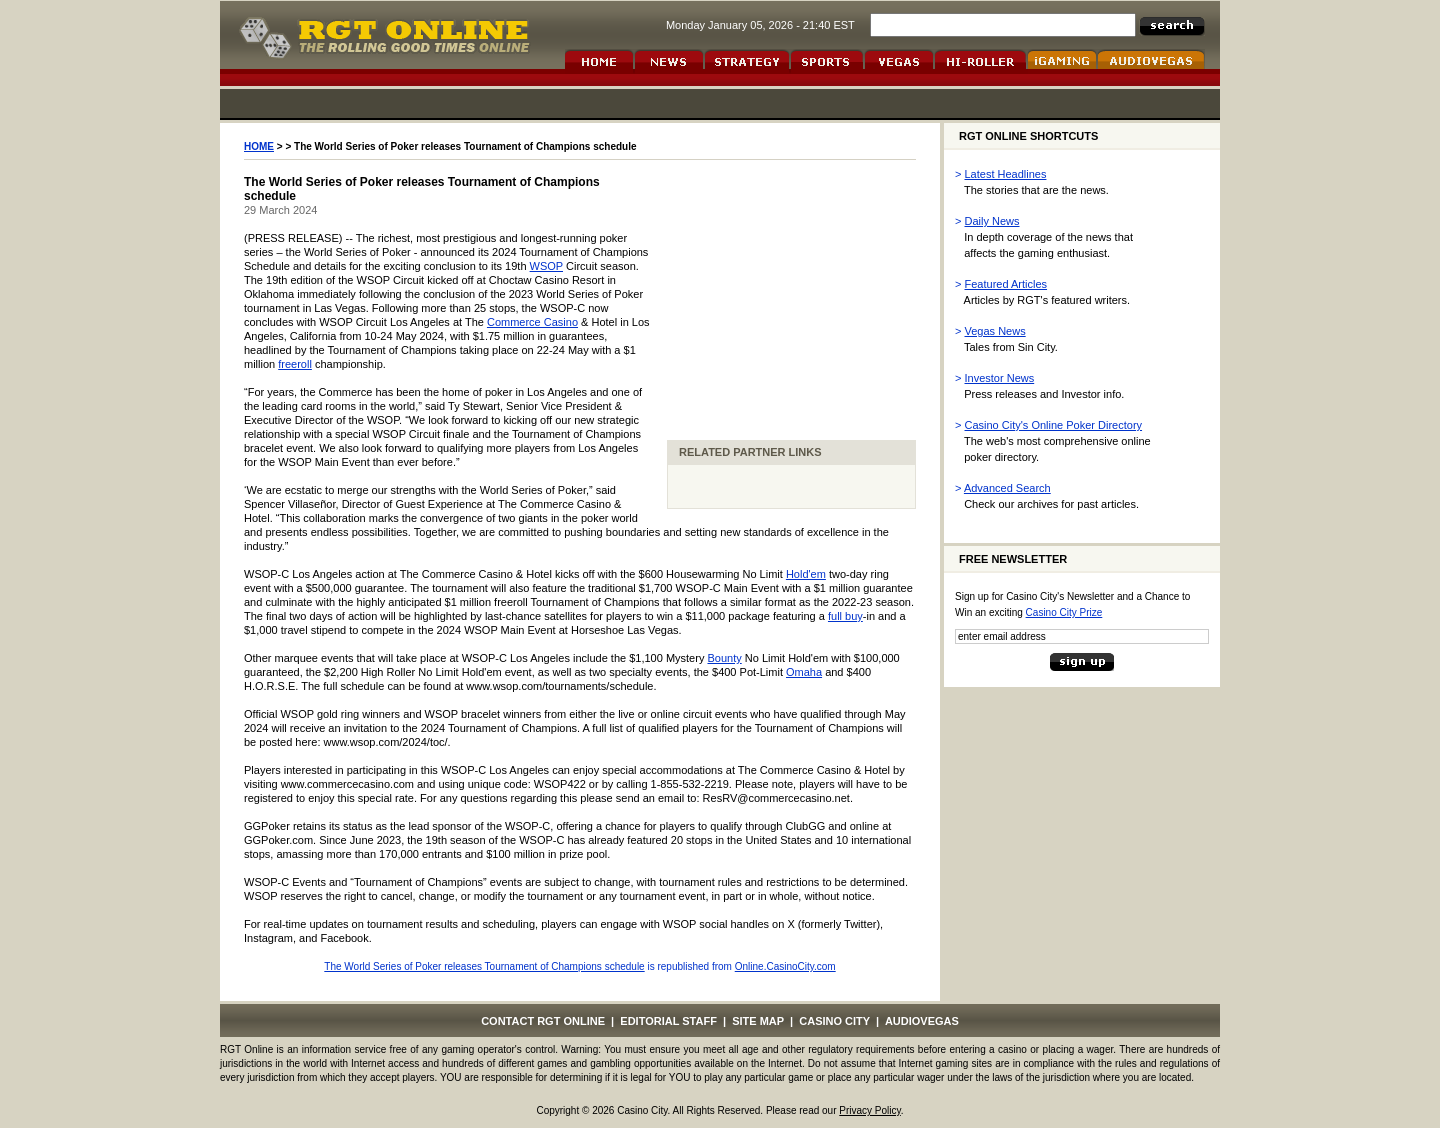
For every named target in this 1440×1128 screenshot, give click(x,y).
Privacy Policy (870, 1110)
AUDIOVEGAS (922, 1021)
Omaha (804, 672)
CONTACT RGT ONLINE (543, 1021)
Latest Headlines (1006, 174)
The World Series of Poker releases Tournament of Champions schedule (484, 966)
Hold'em (806, 574)
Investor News (1000, 378)
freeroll (295, 364)
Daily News (992, 221)
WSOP (546, 266)
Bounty (724, 658)
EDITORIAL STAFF (668, 1021)
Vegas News (995, 331)
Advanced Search (1007, 488)
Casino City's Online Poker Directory (1054, 425)
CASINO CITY (834, 1021)
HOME (259, 146)
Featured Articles (1006, 284)
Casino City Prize (1064, 612)
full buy (845, 616)
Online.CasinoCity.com (785, 966)
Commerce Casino (532, 322)
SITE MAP (758, 1021)
